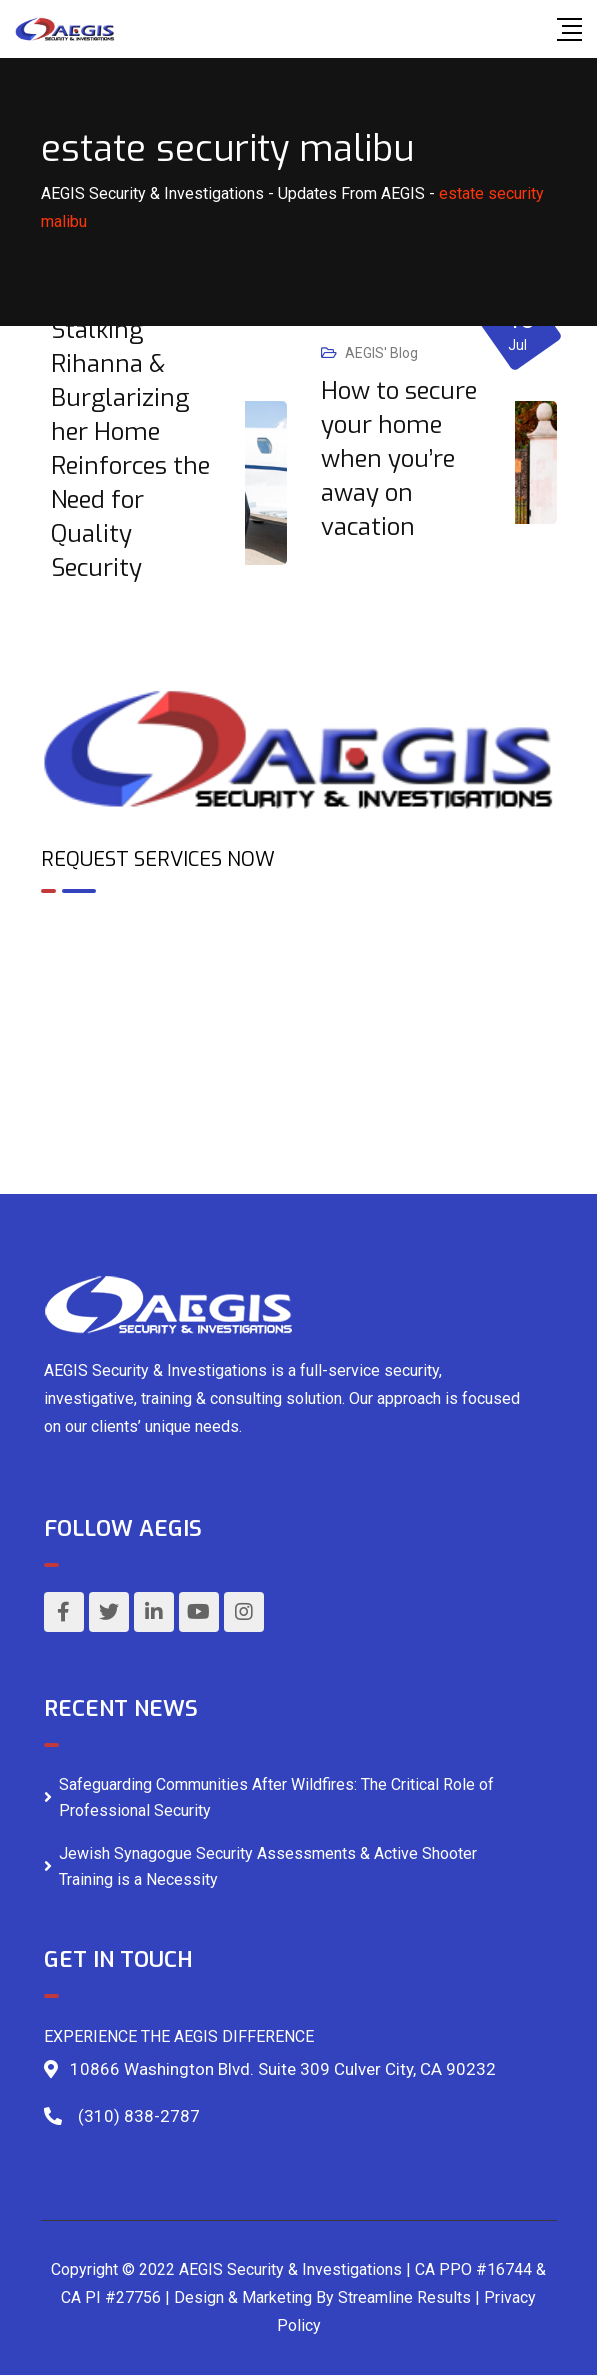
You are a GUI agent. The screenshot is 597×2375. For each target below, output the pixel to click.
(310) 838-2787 (139, 2116)
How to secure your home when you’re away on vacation (399, 459)
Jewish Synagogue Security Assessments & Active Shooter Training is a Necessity (268, 1866)
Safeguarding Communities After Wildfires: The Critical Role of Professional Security (276, 1797)
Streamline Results (404, 2297)
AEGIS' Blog (381, 353)
